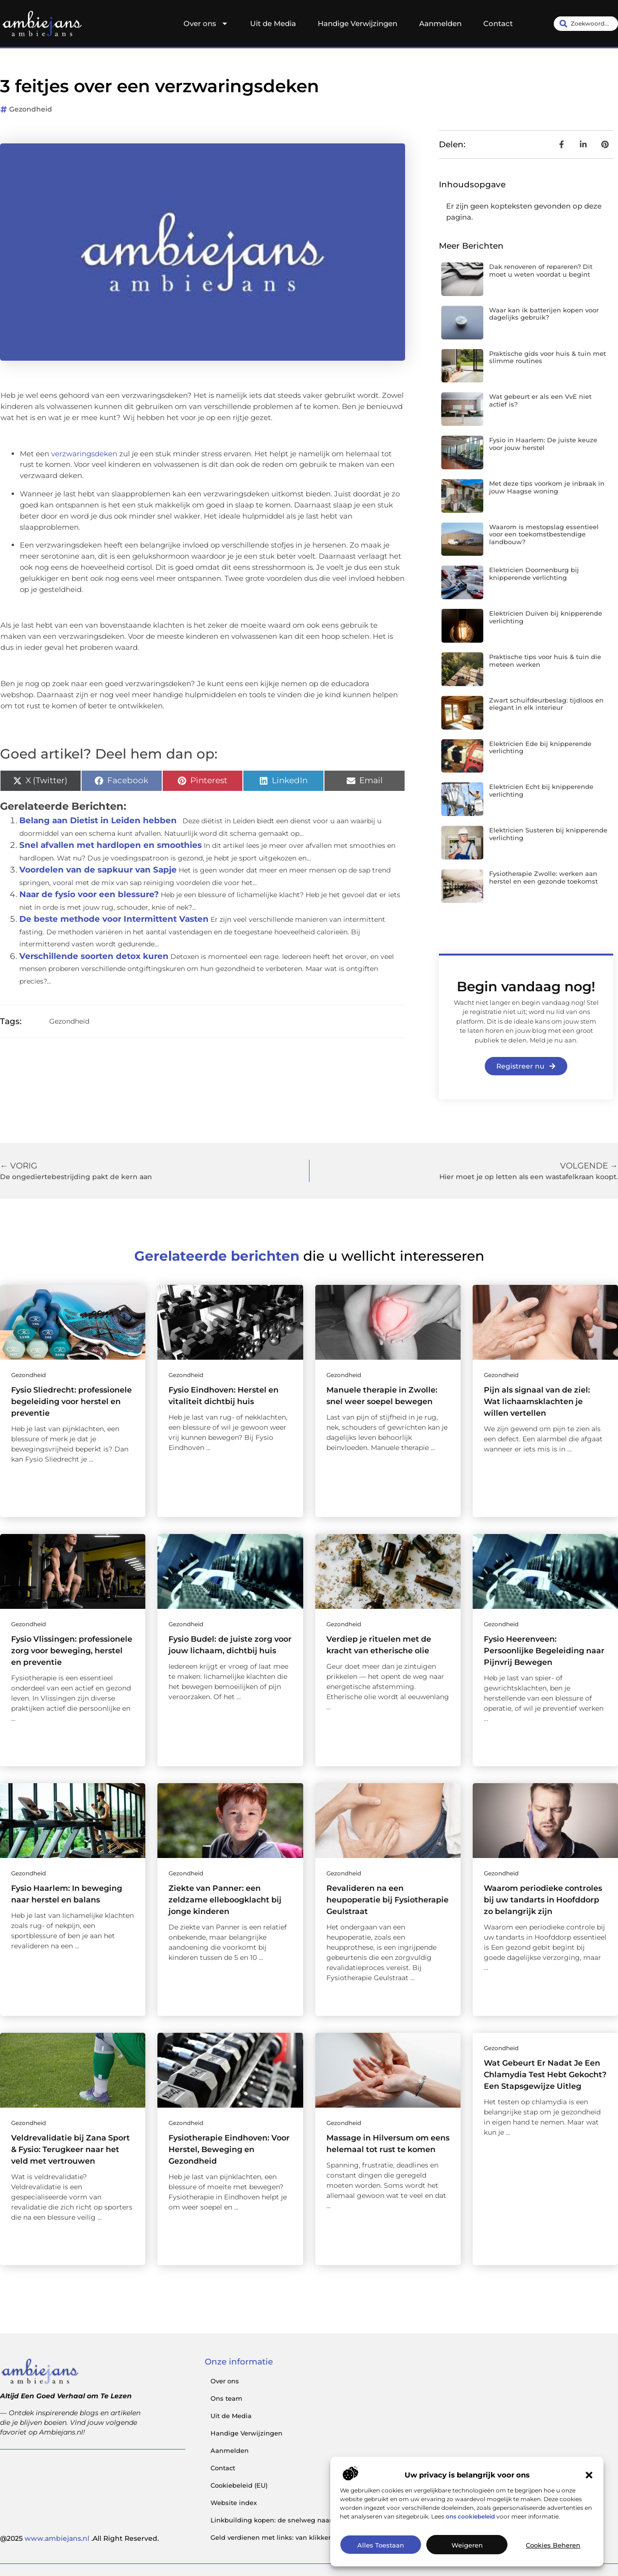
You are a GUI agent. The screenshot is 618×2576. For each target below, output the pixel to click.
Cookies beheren (553, 2545)
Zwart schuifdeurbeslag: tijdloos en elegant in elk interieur (546, 704)
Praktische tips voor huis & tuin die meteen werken (545, 660)
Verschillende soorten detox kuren (94, 956)
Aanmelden (440, 23)
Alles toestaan (380, 2545)
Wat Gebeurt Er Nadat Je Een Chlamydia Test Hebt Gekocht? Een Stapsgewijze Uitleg (545, 2074)
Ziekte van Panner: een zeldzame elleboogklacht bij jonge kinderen (225, 1900)
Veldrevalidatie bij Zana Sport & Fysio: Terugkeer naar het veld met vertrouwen (70, 2149)
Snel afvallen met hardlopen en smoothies (110, 845)
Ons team (226, 2398)
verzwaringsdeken (84, 453)
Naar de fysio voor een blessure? (89, 894)
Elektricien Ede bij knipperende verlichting (540, 747)
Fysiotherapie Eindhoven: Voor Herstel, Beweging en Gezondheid (229, 2149)
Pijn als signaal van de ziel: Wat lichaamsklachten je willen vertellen (537, 1401)
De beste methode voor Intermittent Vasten (114, 919)
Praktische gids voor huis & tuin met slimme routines (547, 357)
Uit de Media (273, 23)
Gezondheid (30, 109)
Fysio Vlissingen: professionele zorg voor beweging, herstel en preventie (71, 1650)
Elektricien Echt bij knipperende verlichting (541, 790)
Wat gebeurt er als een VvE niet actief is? (540, 400)
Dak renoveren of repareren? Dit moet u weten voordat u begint (540, 270)
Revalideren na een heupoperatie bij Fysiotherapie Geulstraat (387, 1900)
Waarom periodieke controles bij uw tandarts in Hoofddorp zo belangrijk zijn (543, 1900)
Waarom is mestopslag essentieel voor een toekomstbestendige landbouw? (544, 534)
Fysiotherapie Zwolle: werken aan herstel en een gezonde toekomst (543, 877)
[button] (589, 2475)
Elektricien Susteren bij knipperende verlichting (548, 834)
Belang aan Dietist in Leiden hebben (98, 820)
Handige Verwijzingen (357, 23)
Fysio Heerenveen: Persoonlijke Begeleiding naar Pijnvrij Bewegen (544, 1650)
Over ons (205, 23)
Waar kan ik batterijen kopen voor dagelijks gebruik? (544, 314)
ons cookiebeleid (470, 2516)
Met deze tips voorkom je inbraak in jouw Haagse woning (546, 487)
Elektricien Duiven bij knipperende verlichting (545, 617)
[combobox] (586, 23)
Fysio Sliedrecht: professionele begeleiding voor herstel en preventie (71, 1401)
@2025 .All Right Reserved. (79, 2538)
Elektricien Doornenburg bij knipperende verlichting (534, 573)
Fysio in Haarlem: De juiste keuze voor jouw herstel (543, 443)
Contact (498, 23)
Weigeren (467, 2545)
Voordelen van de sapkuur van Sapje (98, 869)
